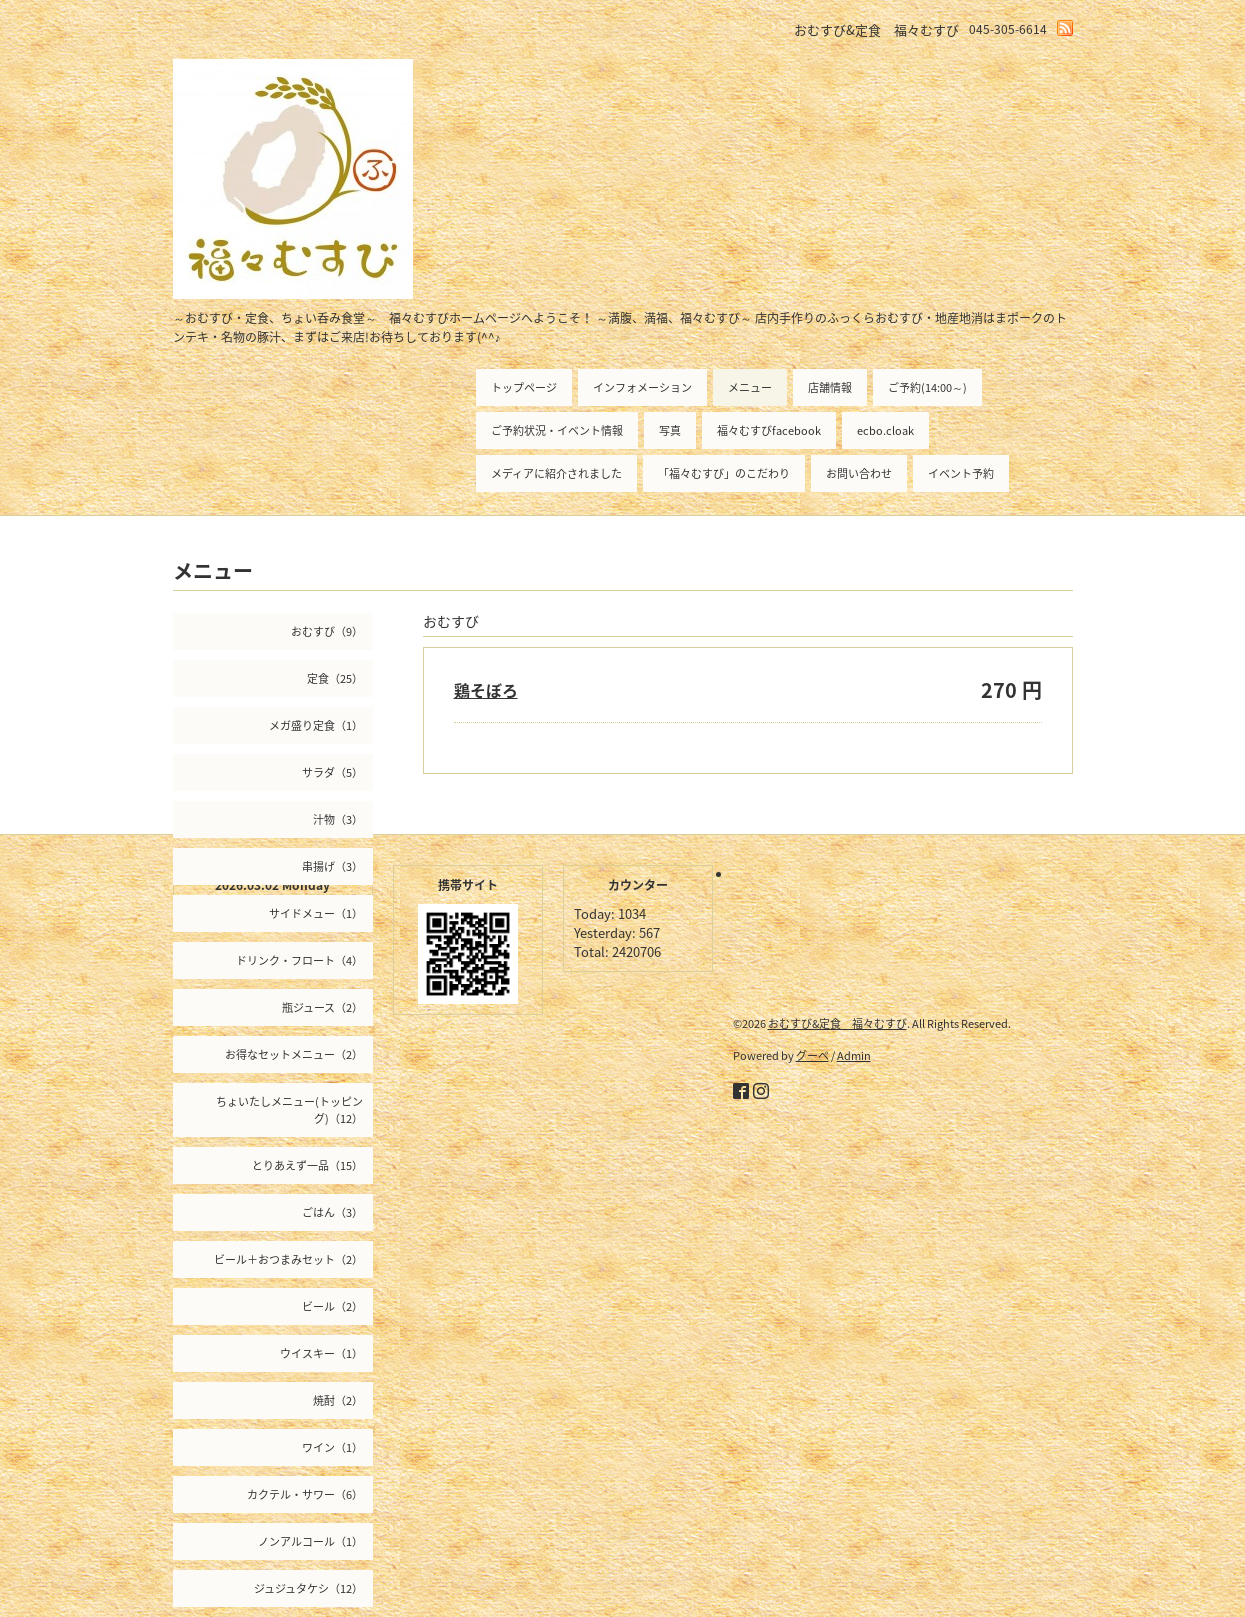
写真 (670, 430)
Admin (854, 1055)
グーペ (812, 1055)
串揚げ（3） (332, 866)
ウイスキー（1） (321, 1353)
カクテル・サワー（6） (305, 1494)
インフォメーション (642, 387)
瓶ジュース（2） (322, 1007)
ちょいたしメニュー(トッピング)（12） (289, 1110)
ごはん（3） (332, 1212)
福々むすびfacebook (769, 430)
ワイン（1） (332, 1447)
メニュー (750, 387)
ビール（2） (332, 1306)
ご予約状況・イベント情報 (557, 430)
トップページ (524, 387)
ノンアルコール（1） (310, 1541)
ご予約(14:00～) (927, 387)
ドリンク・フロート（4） (299, 960)
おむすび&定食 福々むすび (837, 1023)
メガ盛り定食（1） (316, 725)
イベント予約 (961, 473)
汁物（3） (338, 819)
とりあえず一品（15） (307, 1165)
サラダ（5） (332, 772)
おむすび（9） (327, 631)
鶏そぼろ (486, 690)
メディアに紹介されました (556, 473)
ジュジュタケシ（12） (308, 1588)
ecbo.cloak (885, 430)
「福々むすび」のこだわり (724, 473)
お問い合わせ (859, 473)
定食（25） (335, 678)
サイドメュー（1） (316, 913)
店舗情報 (830, 387)
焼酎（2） (338, 1400)
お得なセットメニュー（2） (294, 1054)
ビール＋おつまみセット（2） (288, 1259)
